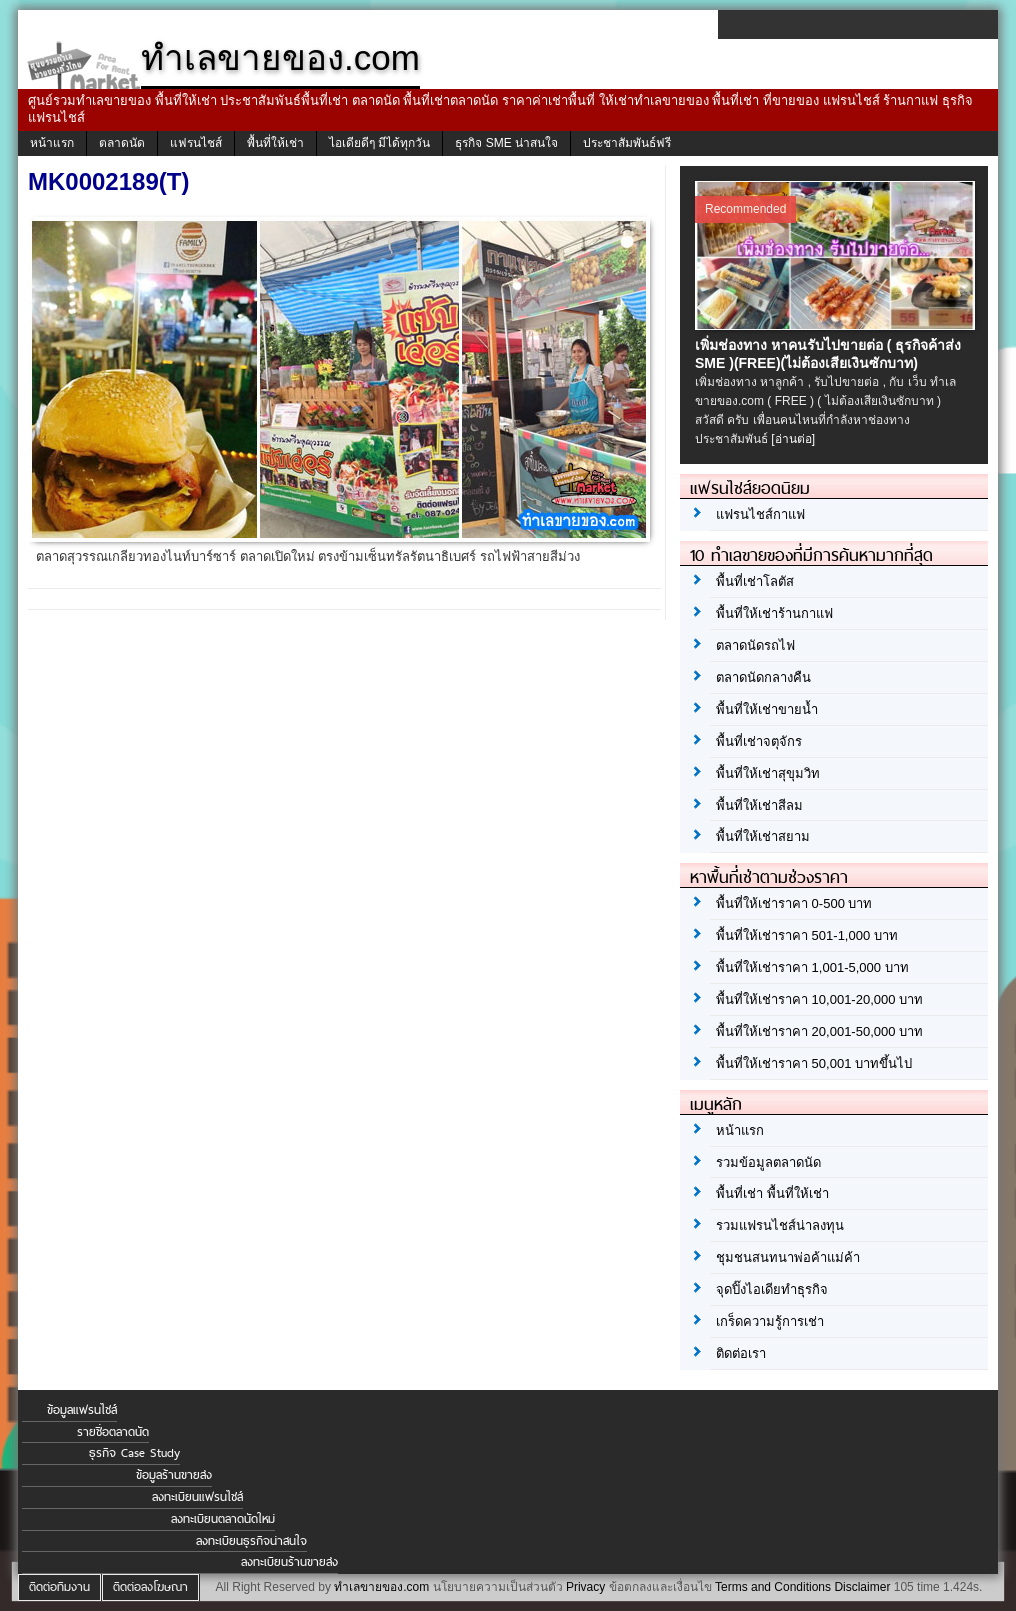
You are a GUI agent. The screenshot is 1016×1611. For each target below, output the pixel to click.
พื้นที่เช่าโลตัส (755, 581)
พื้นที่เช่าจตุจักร (759, 741)
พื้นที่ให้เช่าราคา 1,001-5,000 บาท (812, 967)
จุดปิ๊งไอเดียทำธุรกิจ (772, 1289)
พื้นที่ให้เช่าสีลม (759, 805)
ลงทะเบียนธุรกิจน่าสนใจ (251, 1541)
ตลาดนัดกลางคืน (763, 677)
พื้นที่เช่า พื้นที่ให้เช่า (772, 1193)
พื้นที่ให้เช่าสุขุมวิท (768, 773)
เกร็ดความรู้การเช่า (770, 1321)
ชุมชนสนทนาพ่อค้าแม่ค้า (788, 1257)
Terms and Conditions (773, 1587)
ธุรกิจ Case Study (134, 1453)
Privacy (585, 1587)
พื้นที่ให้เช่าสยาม (763, 836)
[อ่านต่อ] (793, 439)
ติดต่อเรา (741, 1353)
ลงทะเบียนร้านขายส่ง (289, 1562)
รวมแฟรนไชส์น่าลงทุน (780, 1225)
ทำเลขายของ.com (381, 1587)
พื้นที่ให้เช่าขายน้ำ (767, 709)
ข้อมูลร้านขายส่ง (174, 1475)
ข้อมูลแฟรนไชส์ (82, 1410)
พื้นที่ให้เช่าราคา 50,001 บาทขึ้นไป (814, 1063)
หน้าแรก (52, 143)
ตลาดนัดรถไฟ (755, 645)
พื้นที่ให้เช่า (275, 143)
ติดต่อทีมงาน (59, 1587)
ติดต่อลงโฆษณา (150, 1587)
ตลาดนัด (122, 143)
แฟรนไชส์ (196, 143)
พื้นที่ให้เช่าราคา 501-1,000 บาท (807, 935)
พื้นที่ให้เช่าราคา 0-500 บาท (794, 903)
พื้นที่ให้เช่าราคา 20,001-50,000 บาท (819, 1031)
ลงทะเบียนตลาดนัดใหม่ (223, 1519)
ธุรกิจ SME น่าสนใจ (506, 143)
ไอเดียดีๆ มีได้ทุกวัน (379, 143)
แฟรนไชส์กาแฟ (760, 514)
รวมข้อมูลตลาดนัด (768, 1162)
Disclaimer (862, 1587)
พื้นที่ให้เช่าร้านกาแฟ (774, 613)
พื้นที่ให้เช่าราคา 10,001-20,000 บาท (819, 999)
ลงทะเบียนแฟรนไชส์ (197, 1497)
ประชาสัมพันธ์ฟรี (627, 143)
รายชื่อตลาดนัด (113, 1432)
